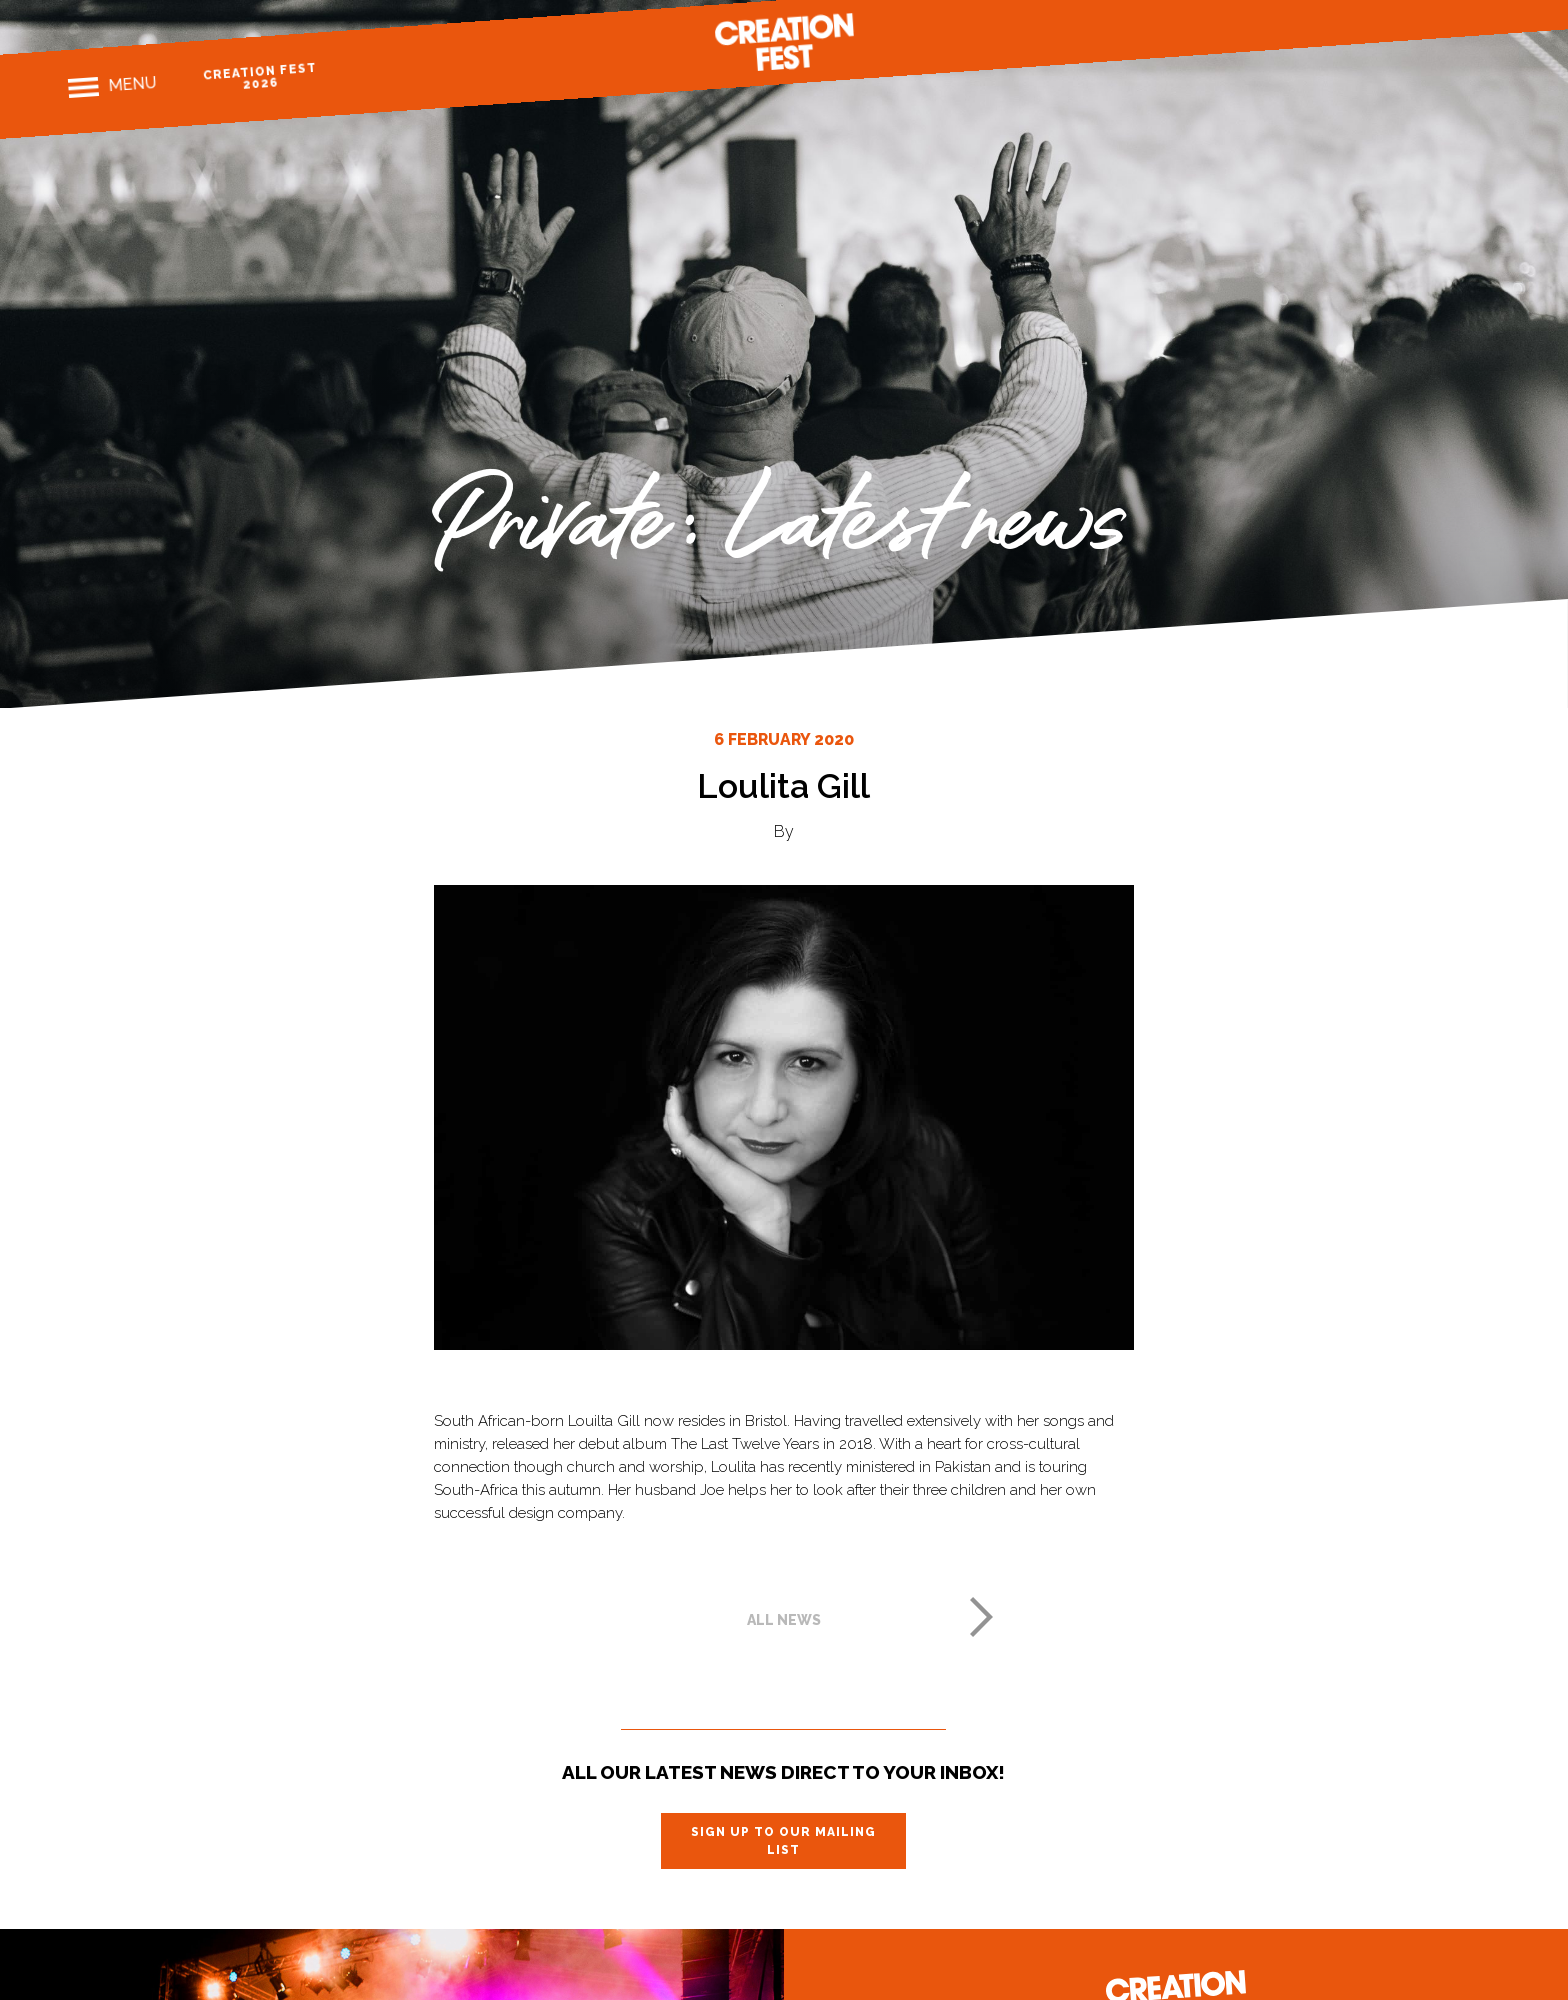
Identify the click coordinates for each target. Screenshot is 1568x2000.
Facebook (1384, 19)
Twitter (1453, 14)
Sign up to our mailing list (783, 1841)
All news (784, 1620)
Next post (982, 1617)
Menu (131, 84)
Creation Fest (784, 42)
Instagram (1419, 17)
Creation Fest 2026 (259, 76)
